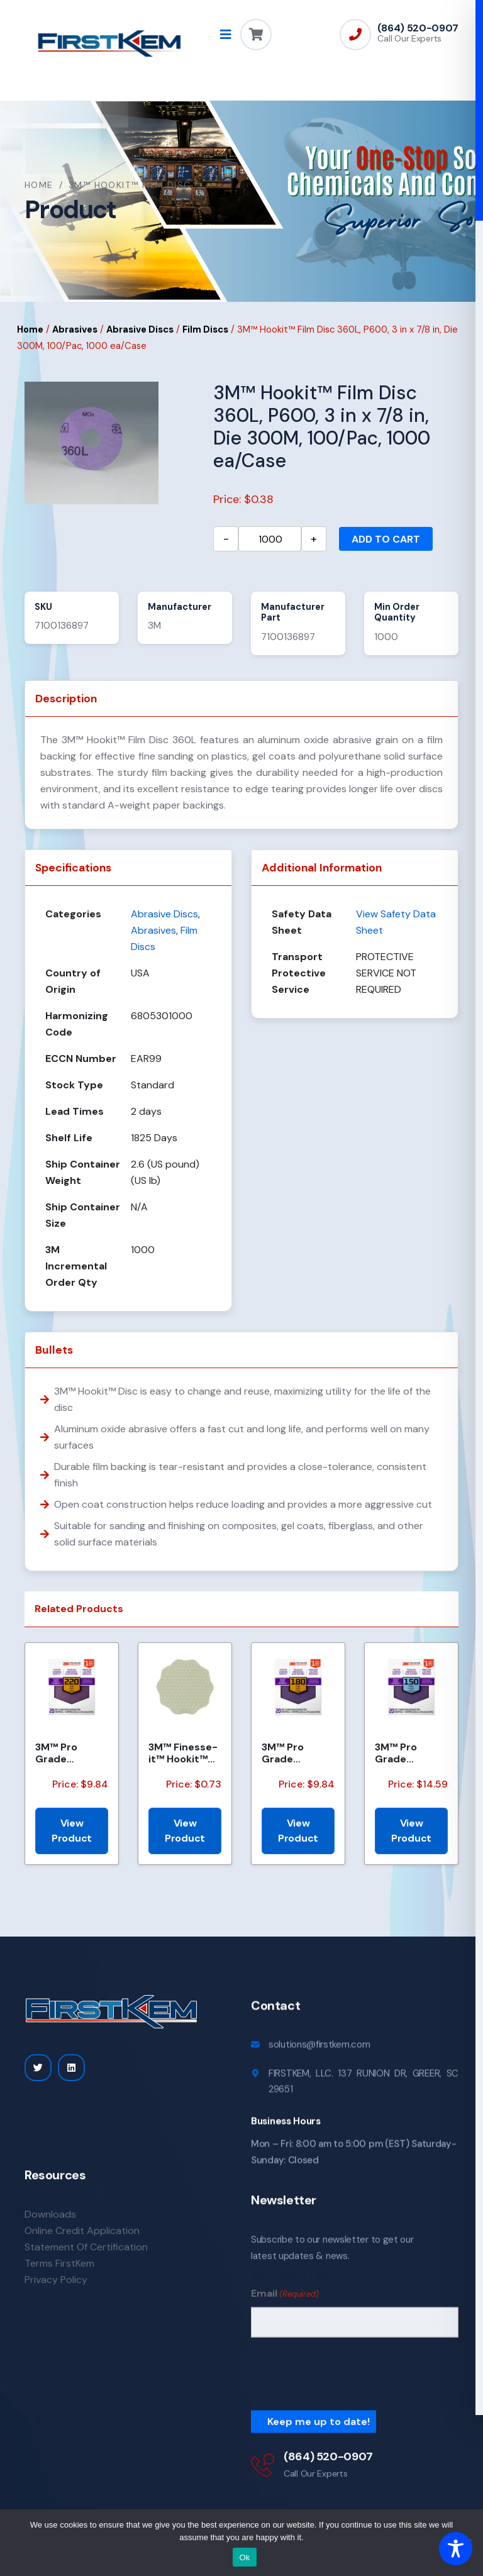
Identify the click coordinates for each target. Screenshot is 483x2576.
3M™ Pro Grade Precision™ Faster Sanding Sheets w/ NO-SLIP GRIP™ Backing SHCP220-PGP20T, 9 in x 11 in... (71, 1753)
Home (39, 185)
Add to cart (386, 539)
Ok (244, 2557)
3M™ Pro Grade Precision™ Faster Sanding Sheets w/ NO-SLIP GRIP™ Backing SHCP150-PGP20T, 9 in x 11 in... (411, 1753)
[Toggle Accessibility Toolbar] (456, 2549)
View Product (72, 1830)
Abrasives (74, 330)
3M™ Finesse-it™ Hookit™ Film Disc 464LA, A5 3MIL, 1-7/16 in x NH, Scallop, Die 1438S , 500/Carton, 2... (183, 1753)
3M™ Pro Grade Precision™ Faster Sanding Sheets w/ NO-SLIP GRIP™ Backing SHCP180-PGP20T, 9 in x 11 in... (298, 1753)
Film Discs (205, 330)
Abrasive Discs (140, 330)
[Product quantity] (269, 538)
